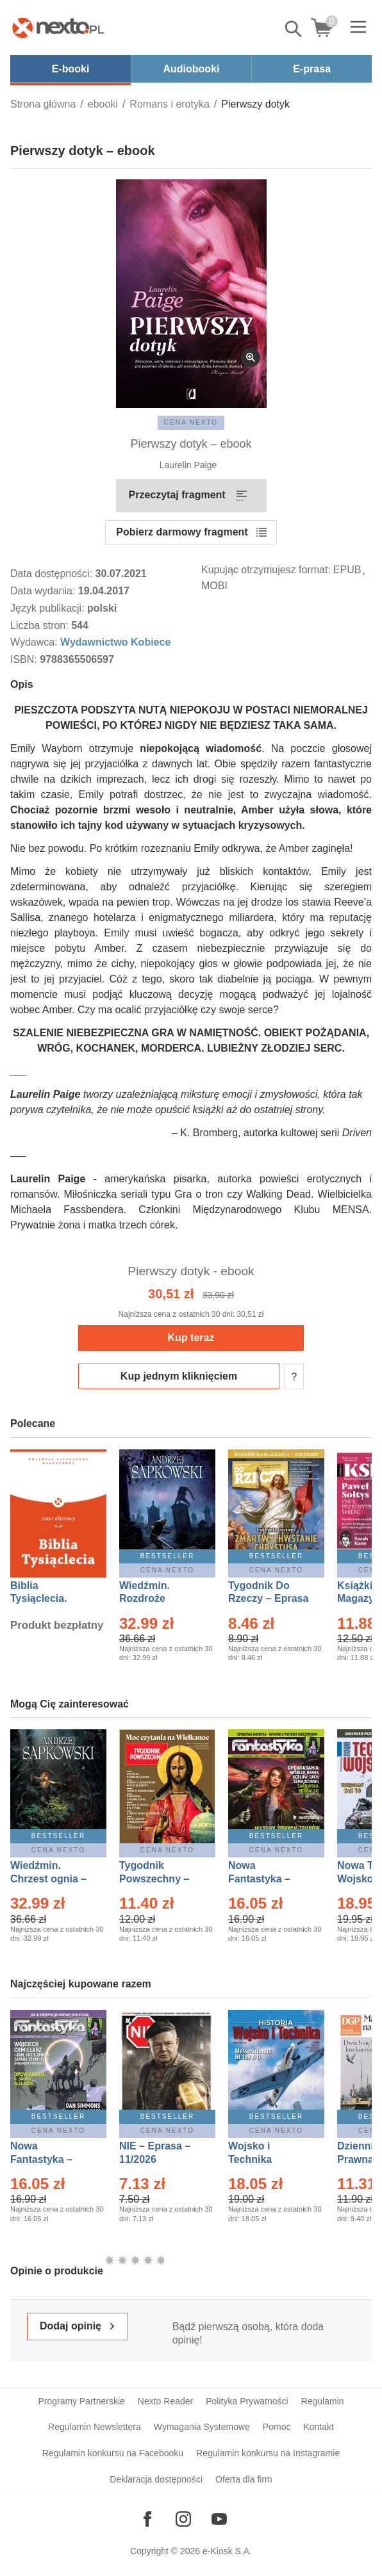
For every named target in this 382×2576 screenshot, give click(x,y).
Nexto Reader (165, 2401)
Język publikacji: (48, 608)
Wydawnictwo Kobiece (115, 642)
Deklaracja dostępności (156, 2479)
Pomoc (277, 2427)
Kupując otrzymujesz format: (266, 569)
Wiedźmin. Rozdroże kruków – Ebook (158, 1599)
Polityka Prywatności (247, 2401)
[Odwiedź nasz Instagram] (183, 2519)
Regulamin (322, 2401)
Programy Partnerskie (81, 2401)
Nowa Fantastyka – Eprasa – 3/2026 (266, 1879)
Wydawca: (35, 642)
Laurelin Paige (188, 465)
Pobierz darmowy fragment (181, 531)
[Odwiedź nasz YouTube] (219, 2519)
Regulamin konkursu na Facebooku (112, 2453)
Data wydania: (44, 590)
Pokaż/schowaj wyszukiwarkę (294, 28)
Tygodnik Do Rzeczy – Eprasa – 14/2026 (268, 1599)
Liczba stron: (40, 625)
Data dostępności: (53, 573)
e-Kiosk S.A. (227, 2551)
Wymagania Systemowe (202, 2427)
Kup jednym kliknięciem (178, 1376)
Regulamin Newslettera (94, 2427)
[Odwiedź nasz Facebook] (147, 2519)
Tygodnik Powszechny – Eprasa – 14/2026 (160, 1879)
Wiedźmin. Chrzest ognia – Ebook (48, 1879)
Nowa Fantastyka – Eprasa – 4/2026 (48, 2159)
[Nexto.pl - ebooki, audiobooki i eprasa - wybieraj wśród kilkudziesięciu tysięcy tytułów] (58, 27)
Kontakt (318, 2427)
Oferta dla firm (243, 2479)
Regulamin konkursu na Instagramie (268, 2453)
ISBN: (25, 659)
